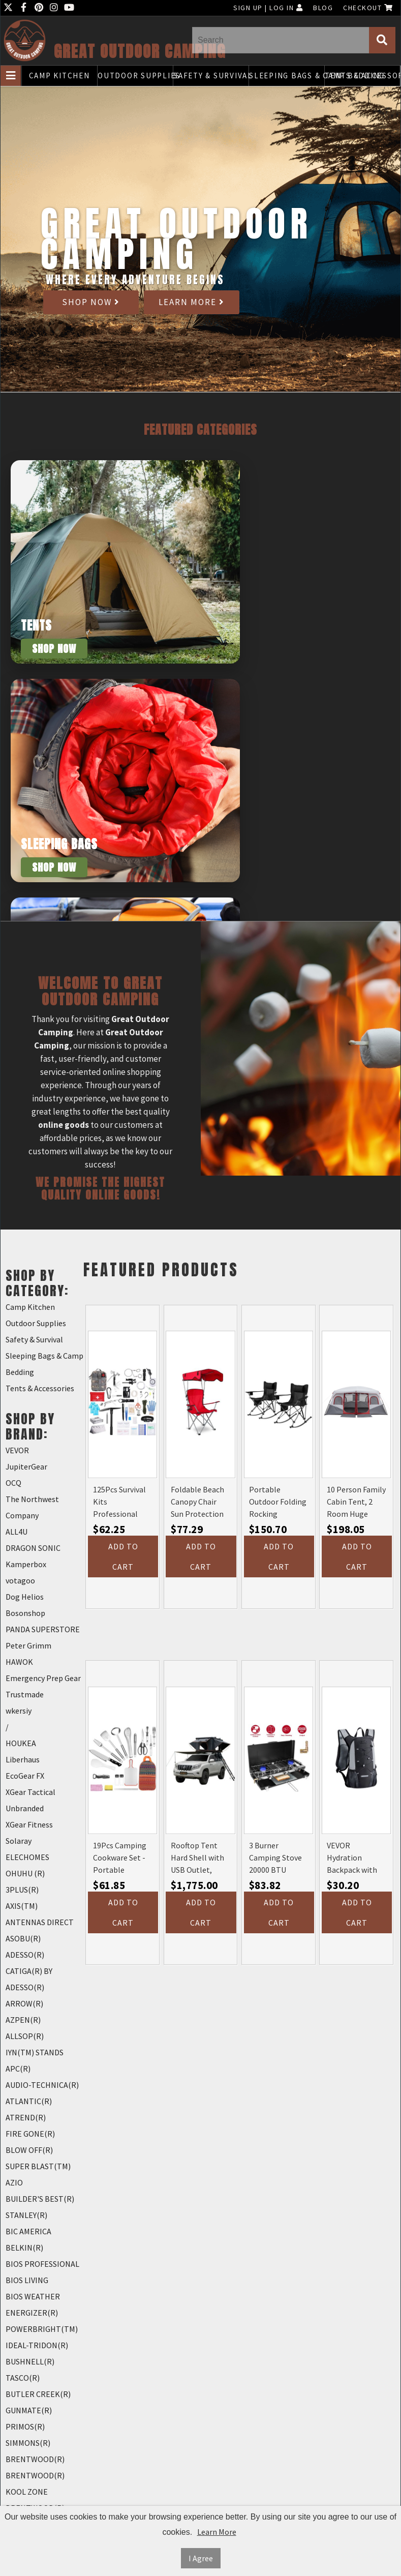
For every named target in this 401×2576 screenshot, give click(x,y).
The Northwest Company (32, 1507)
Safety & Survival (211, 75)
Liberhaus (23, 1759)
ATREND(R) (26, 2117)
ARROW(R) (24, 2003)
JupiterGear (26, 1466)
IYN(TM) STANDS (35, 2052)
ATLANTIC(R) (29, 2101)
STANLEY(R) (26, 2215)
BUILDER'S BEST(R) (40, 2199)
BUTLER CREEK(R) (38, 2394)
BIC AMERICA (28, 2231)
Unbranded (25, 1808)
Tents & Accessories (362, 75)
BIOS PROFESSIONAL (42, 2264)
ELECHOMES (27, 1857)
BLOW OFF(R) (29, 2150)
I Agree (201, 2558)
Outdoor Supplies (135, 75)
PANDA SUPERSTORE (43, 1629)
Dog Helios (25, 1597)
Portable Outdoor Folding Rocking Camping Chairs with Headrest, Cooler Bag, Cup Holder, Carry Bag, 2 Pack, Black (277, 1502)
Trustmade (25, 1694)
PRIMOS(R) (25, 2426)
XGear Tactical (30, 1792)
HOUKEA (21, 1743)
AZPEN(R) (23, 2020)
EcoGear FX (25, 1776)
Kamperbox (26, 1564)
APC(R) (18, 2068)
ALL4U (16, 1531)
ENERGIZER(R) (32, 2313)
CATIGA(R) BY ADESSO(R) (29, 1979)
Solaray (19, 1841)
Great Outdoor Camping (140, 51)
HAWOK (19, 1662)
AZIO (14, 2182)
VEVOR (17, 1450)
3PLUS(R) (22, 1889)
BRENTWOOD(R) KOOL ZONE (35, 2483)
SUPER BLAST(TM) (38, 2166)
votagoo (20, 1580)
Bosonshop (25, 1613)
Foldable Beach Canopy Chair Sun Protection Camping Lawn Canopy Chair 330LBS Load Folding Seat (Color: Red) (197, 1502)
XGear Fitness (29, 1824)
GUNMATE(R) (29, 2410)
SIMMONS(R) (28, 2443)
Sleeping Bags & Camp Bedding (286, 75)
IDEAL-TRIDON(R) (37, 2345)
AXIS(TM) (22, 1906)
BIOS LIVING (27, 2280)
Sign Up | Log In (268, 7)
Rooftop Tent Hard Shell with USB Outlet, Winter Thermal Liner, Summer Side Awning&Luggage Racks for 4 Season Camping (200, 1858)
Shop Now (91, 302)
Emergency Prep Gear (43, 1678)
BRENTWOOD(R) (35, 2459)
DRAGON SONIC (33, 1548)
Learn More (192, 302)
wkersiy (19, 1710)
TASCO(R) (23, 2378)
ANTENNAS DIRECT (40, 1922)
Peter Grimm (28, 1645)
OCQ (13, 1483)
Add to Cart (123, 1556)
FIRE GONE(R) (30, 2134)
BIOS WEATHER (33, 2296)
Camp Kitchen (59, 75)
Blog (323, 7)
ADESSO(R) (25, 1955)
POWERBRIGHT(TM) (42, 2329)
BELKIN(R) (24, 2247)
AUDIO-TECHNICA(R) (42, 2085)
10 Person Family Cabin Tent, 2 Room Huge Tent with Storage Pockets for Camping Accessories (356, 1502)
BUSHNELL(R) (30, 2361)
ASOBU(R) (23, 1938)
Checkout (368, 7)
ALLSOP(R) (25, 2036)
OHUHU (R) (25, 1873)
